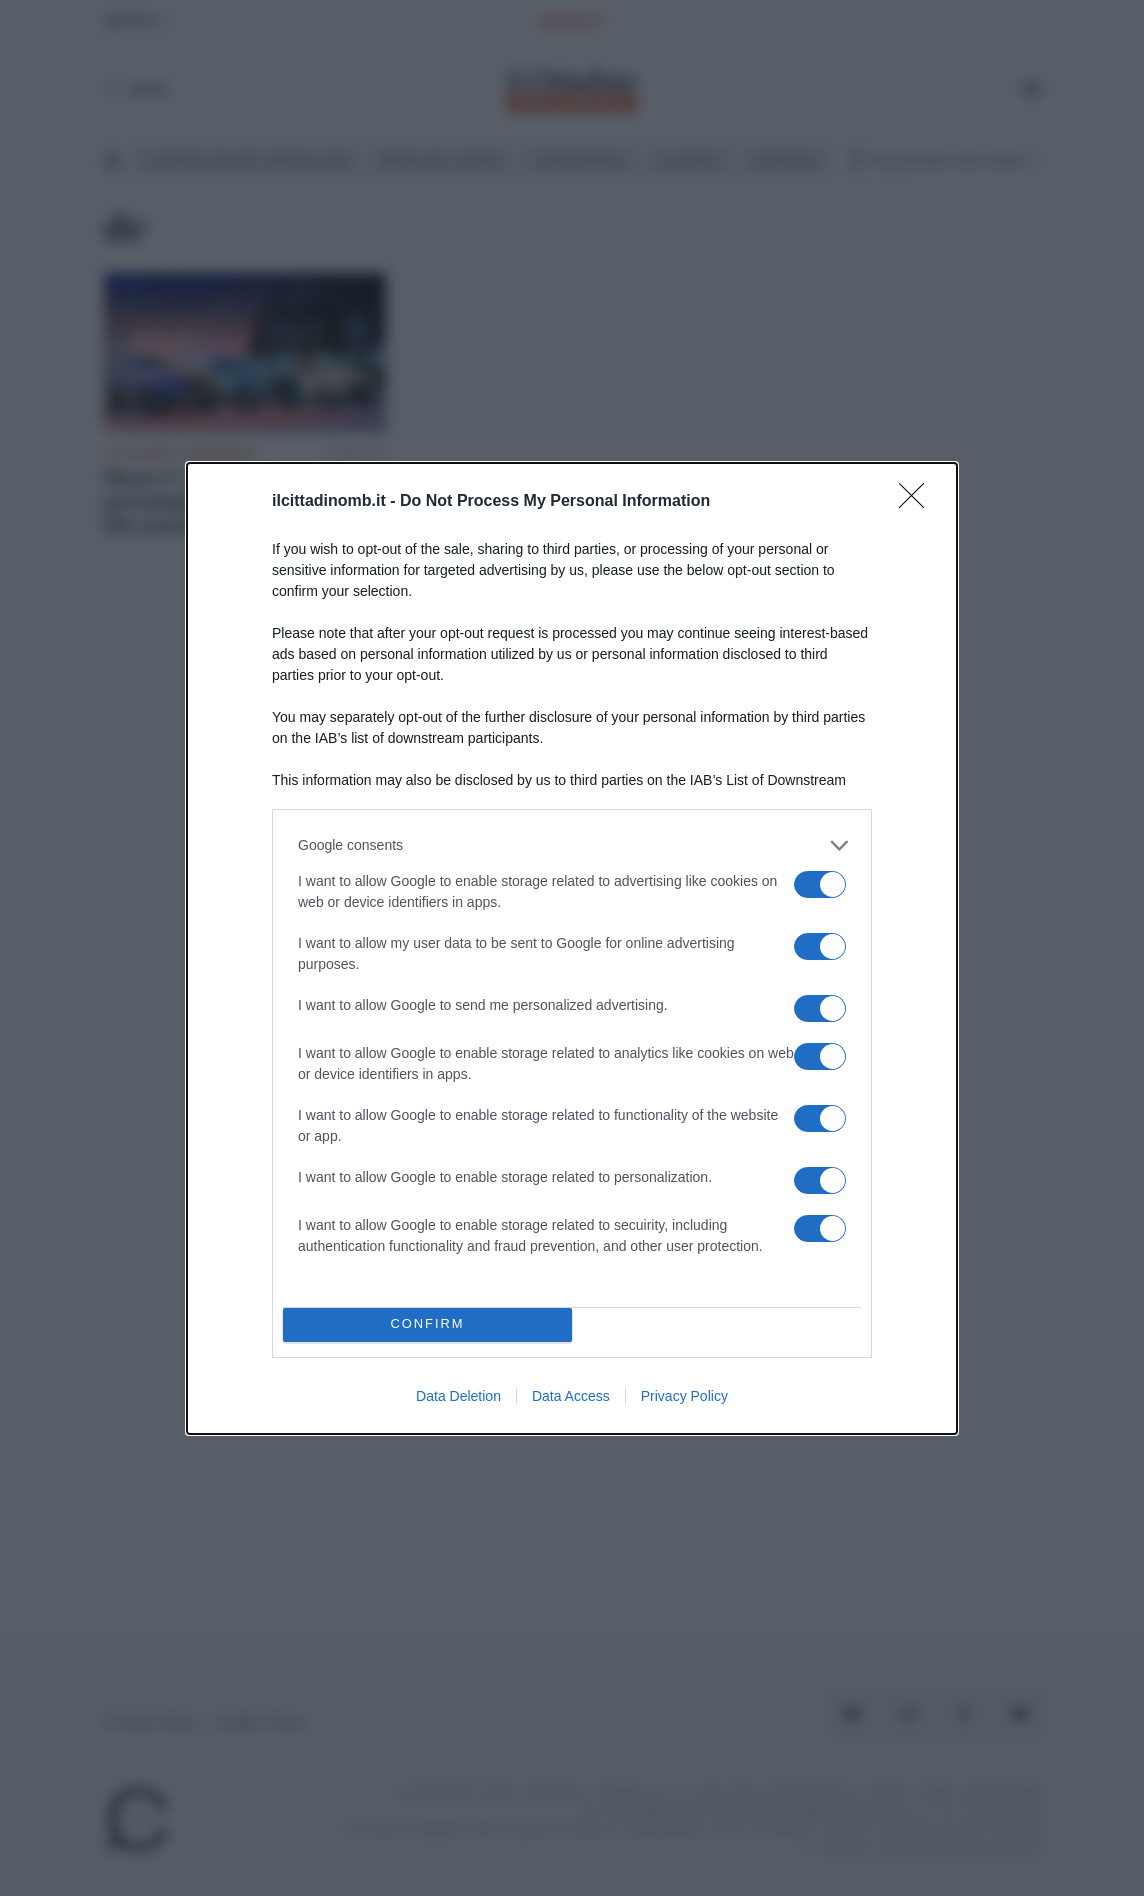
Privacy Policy (684, 1396)
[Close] (918, 502)
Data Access (571, 1396)
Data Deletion (458, 1396)
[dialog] (572, 948)
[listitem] (572, 845)
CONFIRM (427, 1324)
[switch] (820, 884)
